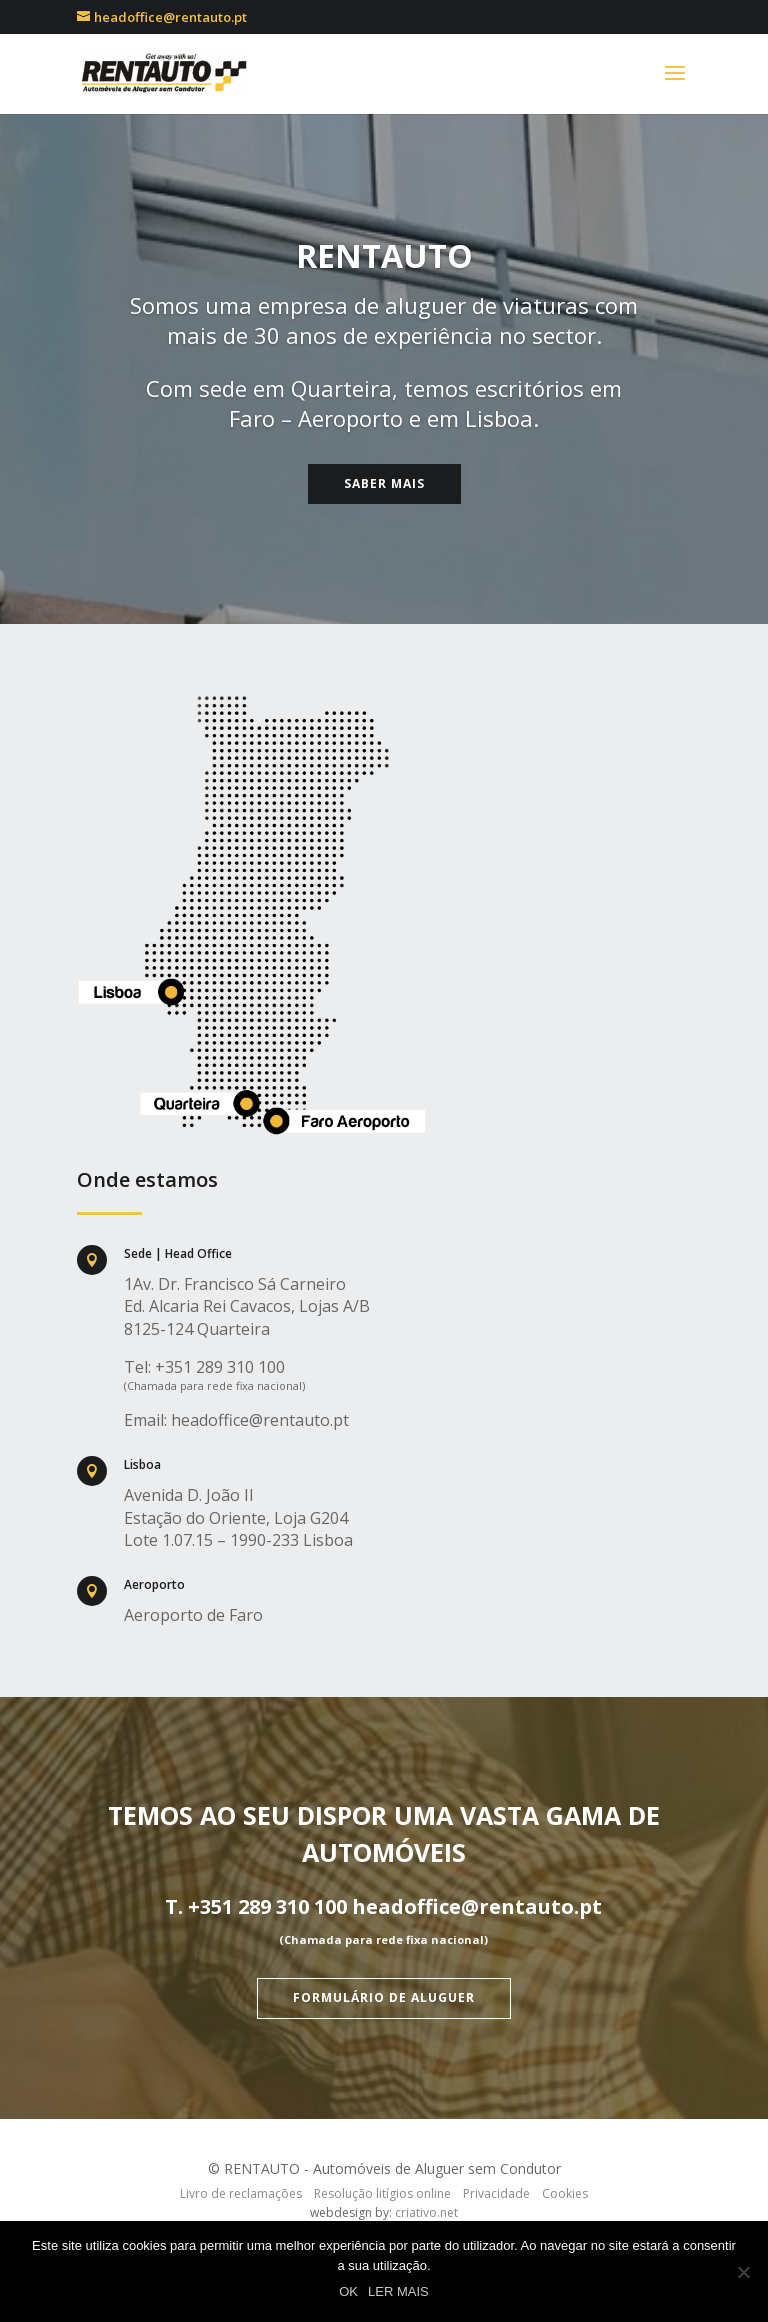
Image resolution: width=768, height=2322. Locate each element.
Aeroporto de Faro (193, 1615)
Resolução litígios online (382, 2193)
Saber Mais (384, 483)
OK (348, 2291)
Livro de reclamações (241, 2193)
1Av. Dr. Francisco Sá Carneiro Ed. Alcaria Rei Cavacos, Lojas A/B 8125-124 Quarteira (247, 1306)
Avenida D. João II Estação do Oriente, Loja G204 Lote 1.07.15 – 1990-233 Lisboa (238, 1517)
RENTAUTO (384, 255)
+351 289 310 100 (220, 1367)
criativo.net (426, 2212)
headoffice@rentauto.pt (260, 1420)
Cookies (565, 2193)
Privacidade (496, 2193)
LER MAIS (398, 2291)
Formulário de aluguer (384, 1997)
